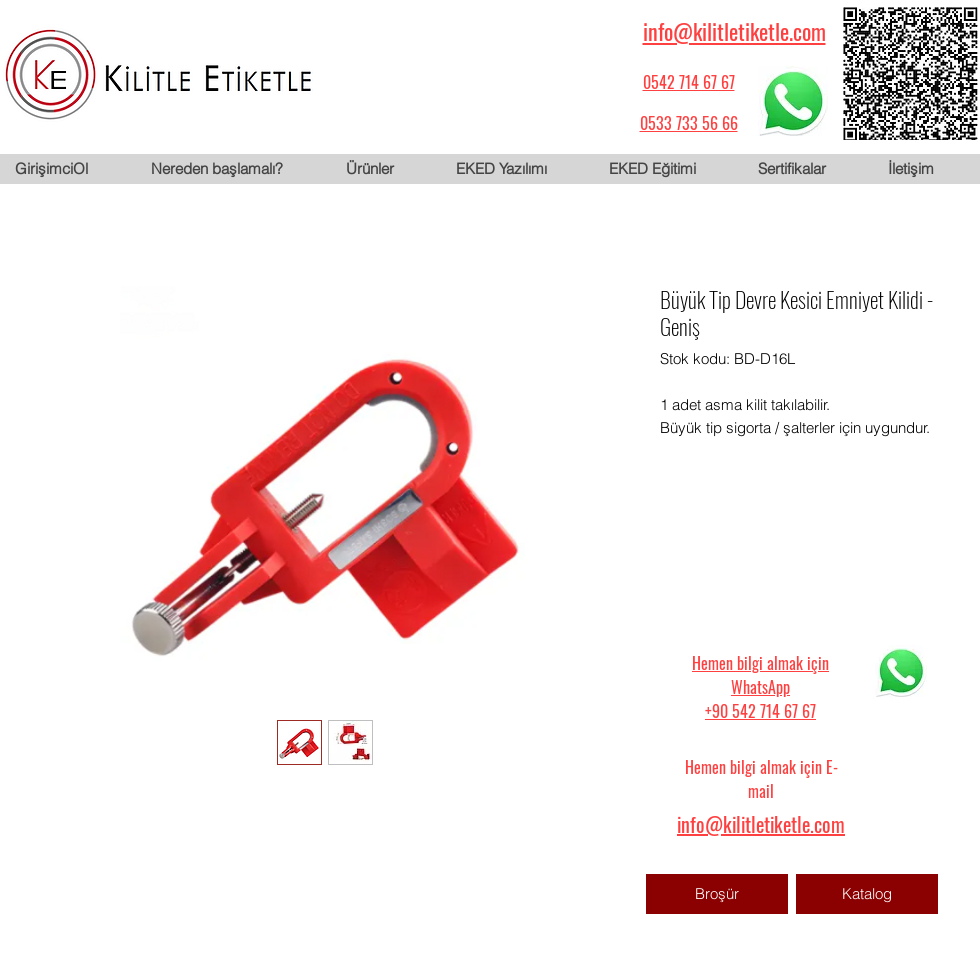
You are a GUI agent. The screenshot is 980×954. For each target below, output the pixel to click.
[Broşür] (717, 894)
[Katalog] (867, 894)
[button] (385, 169)
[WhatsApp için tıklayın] (793, 101)
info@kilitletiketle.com (734, 31)
